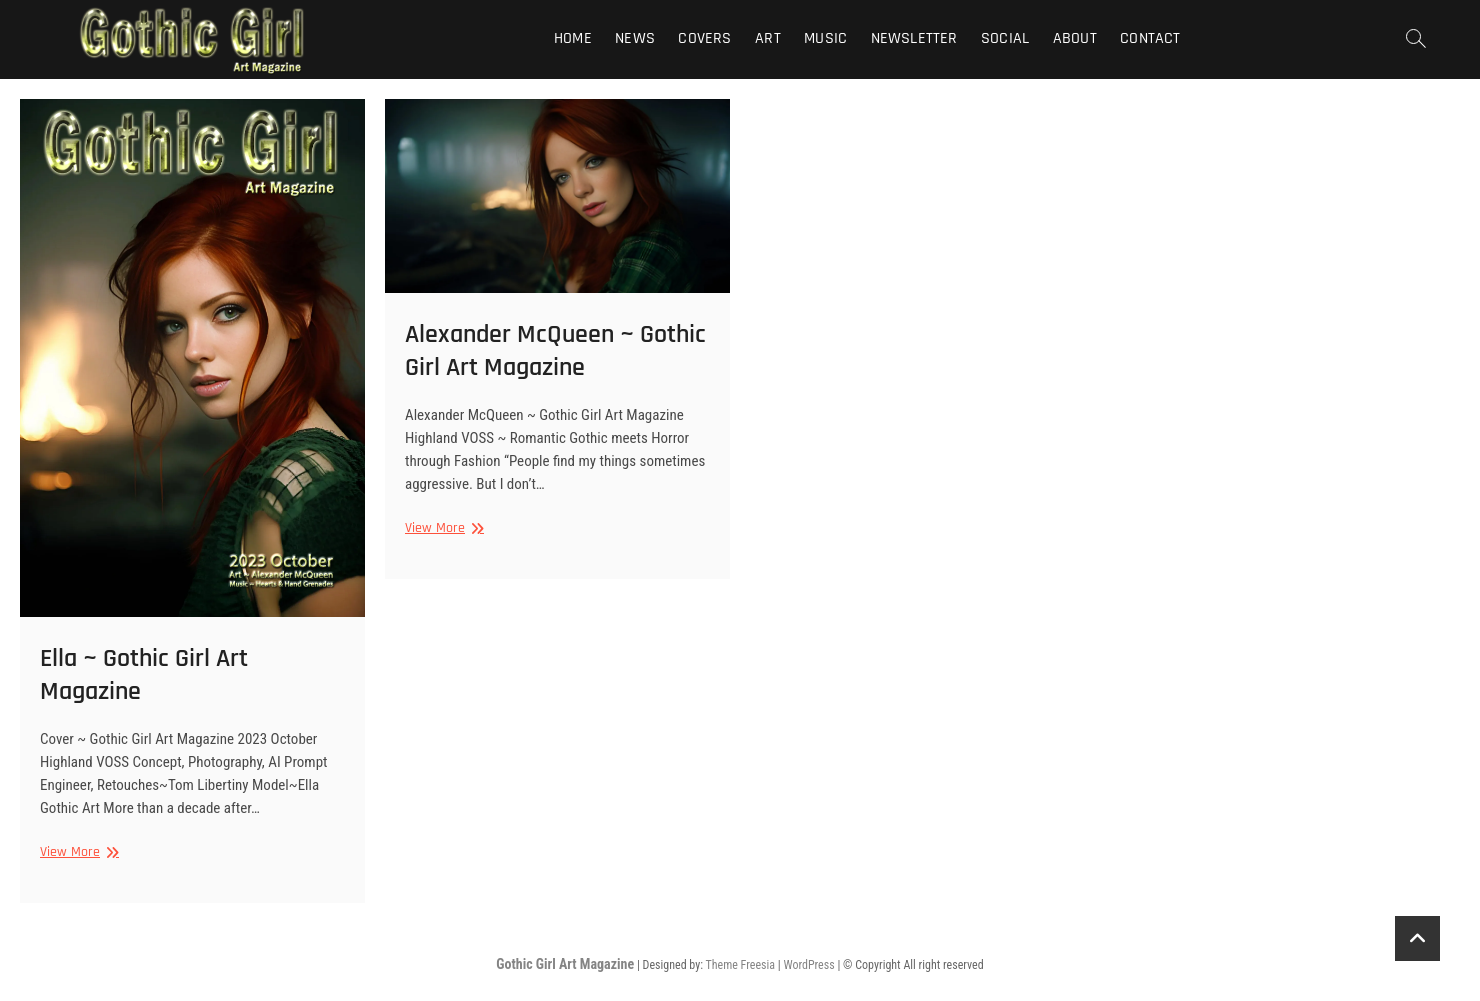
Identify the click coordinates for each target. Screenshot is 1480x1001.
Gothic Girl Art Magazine (565, 964)
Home (573, 38)
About (1075, 38)
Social (1005, 38)
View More (77, 852)
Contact (1150, 38)
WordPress (808, 965)
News (635, 38)
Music (825, 38)
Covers (704, 38)
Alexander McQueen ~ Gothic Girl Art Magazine (555, 351)
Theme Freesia (740, 965)
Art (768, 38)
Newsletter (914, 38)
